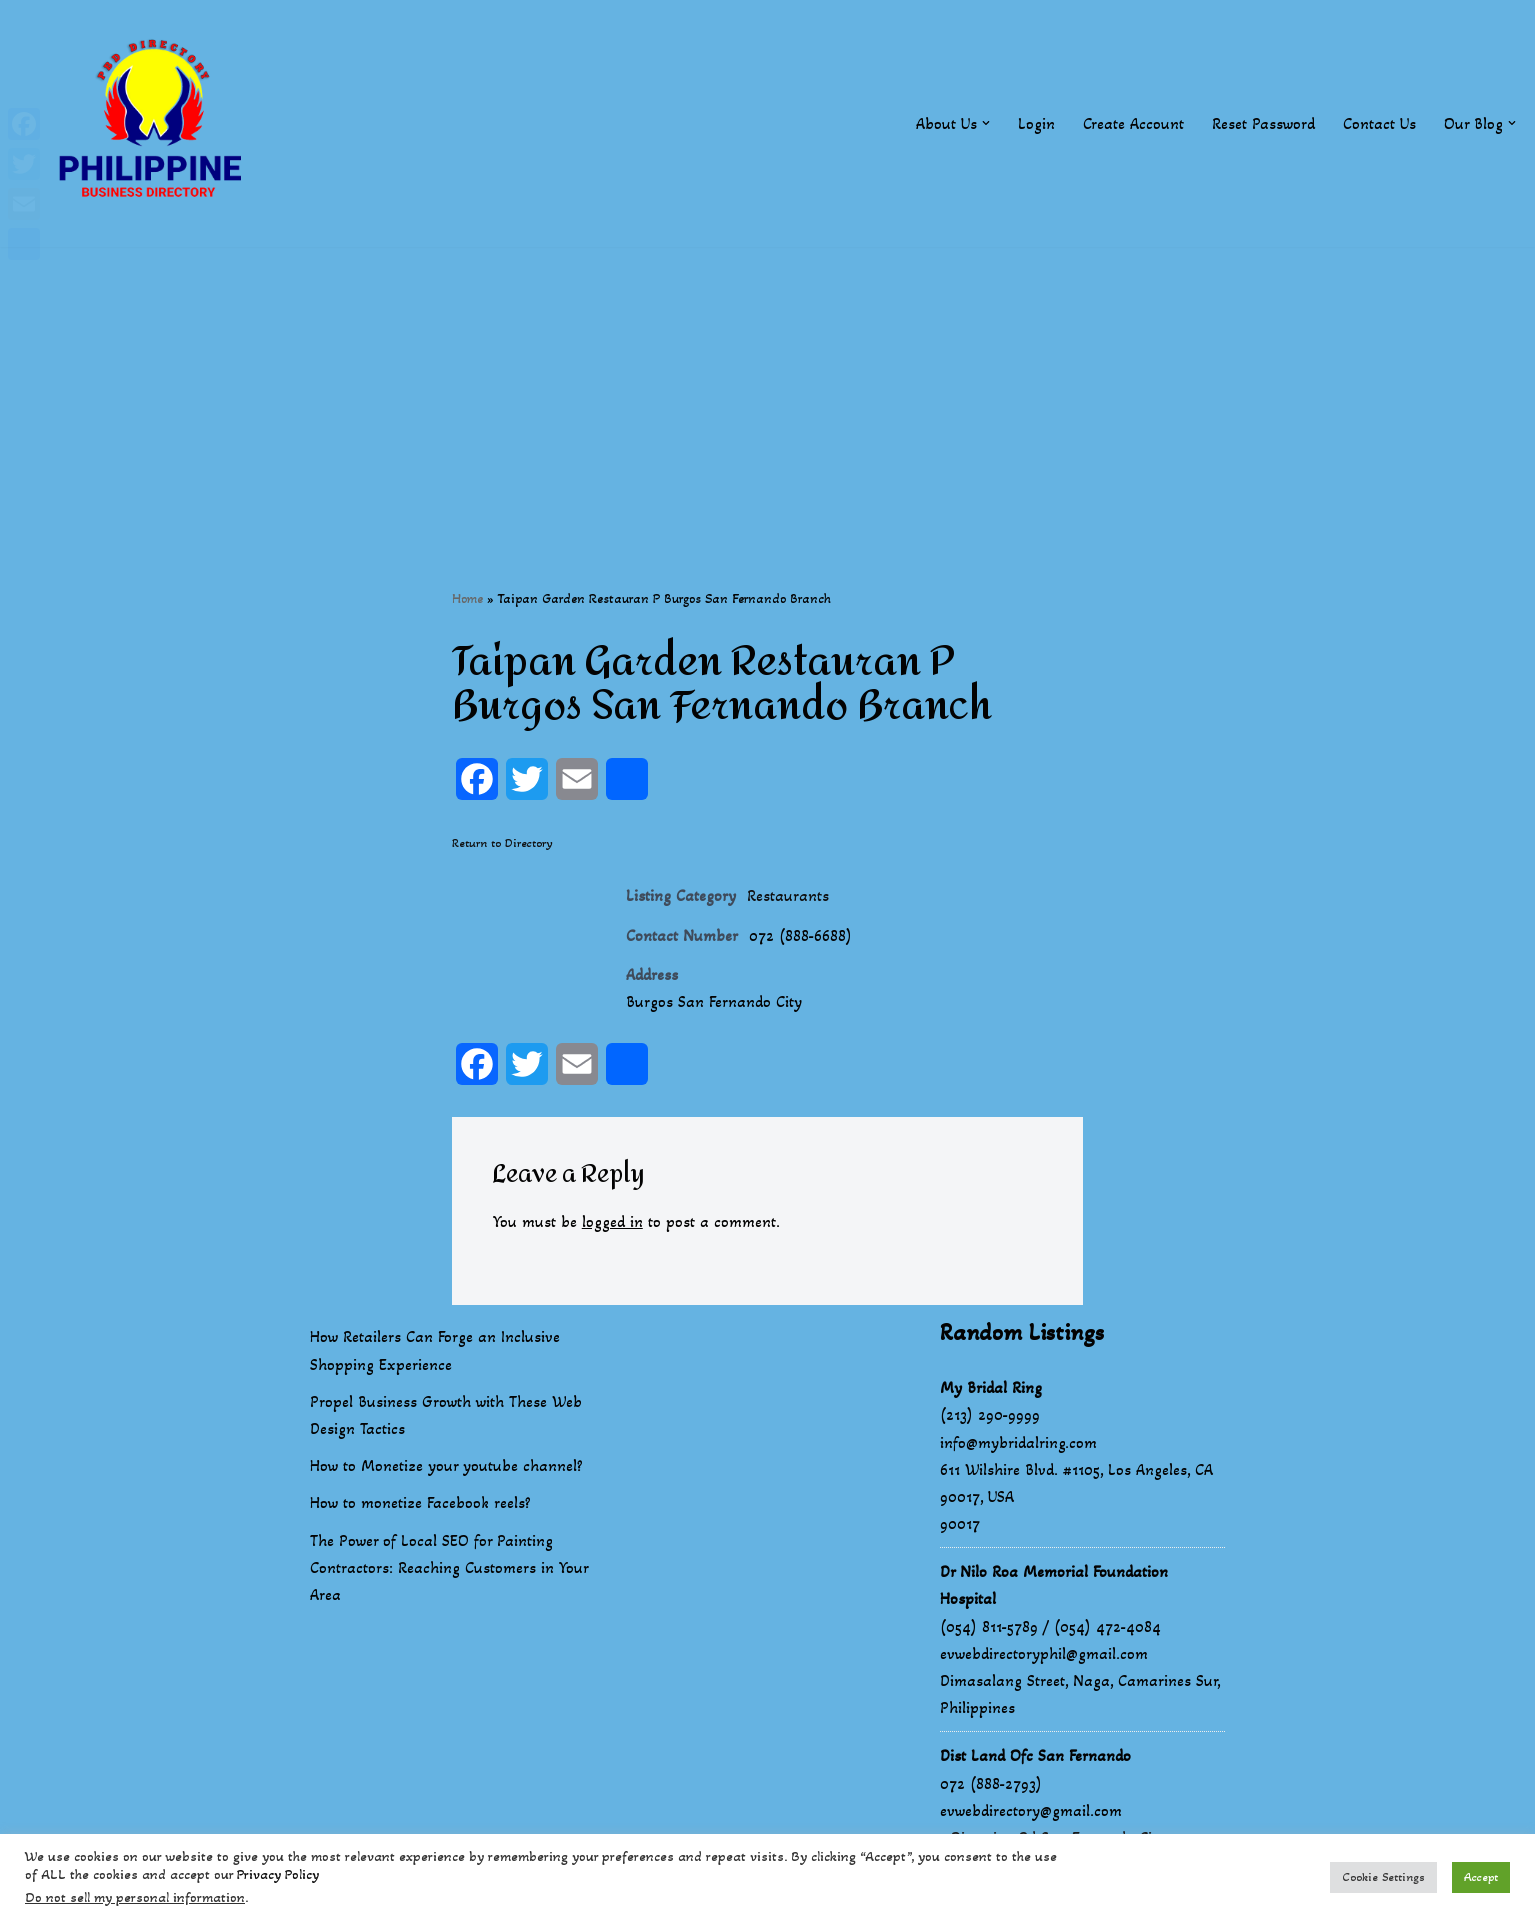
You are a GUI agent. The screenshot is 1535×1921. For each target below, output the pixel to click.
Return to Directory (502, 843)
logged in (612, 1221)
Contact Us (1379, 123)
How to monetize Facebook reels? (420, 1502)
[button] (986, 123)
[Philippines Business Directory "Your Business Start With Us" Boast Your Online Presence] (155, 123)
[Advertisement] (768, 387)
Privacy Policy (278, 1874)
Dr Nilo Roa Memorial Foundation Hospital (1054, 1585)
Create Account (1133, 123)
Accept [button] (1481, 1877)
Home (467, 598)
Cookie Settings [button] (1383, 1877)
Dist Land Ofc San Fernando (1035, 1755)
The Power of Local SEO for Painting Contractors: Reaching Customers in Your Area (449, 1567)
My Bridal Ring (991, 1387)
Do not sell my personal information (135, 1897)
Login (1036, 123)
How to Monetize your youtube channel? (446, 1465)
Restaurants (788, 895)
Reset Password (1263, 123)
